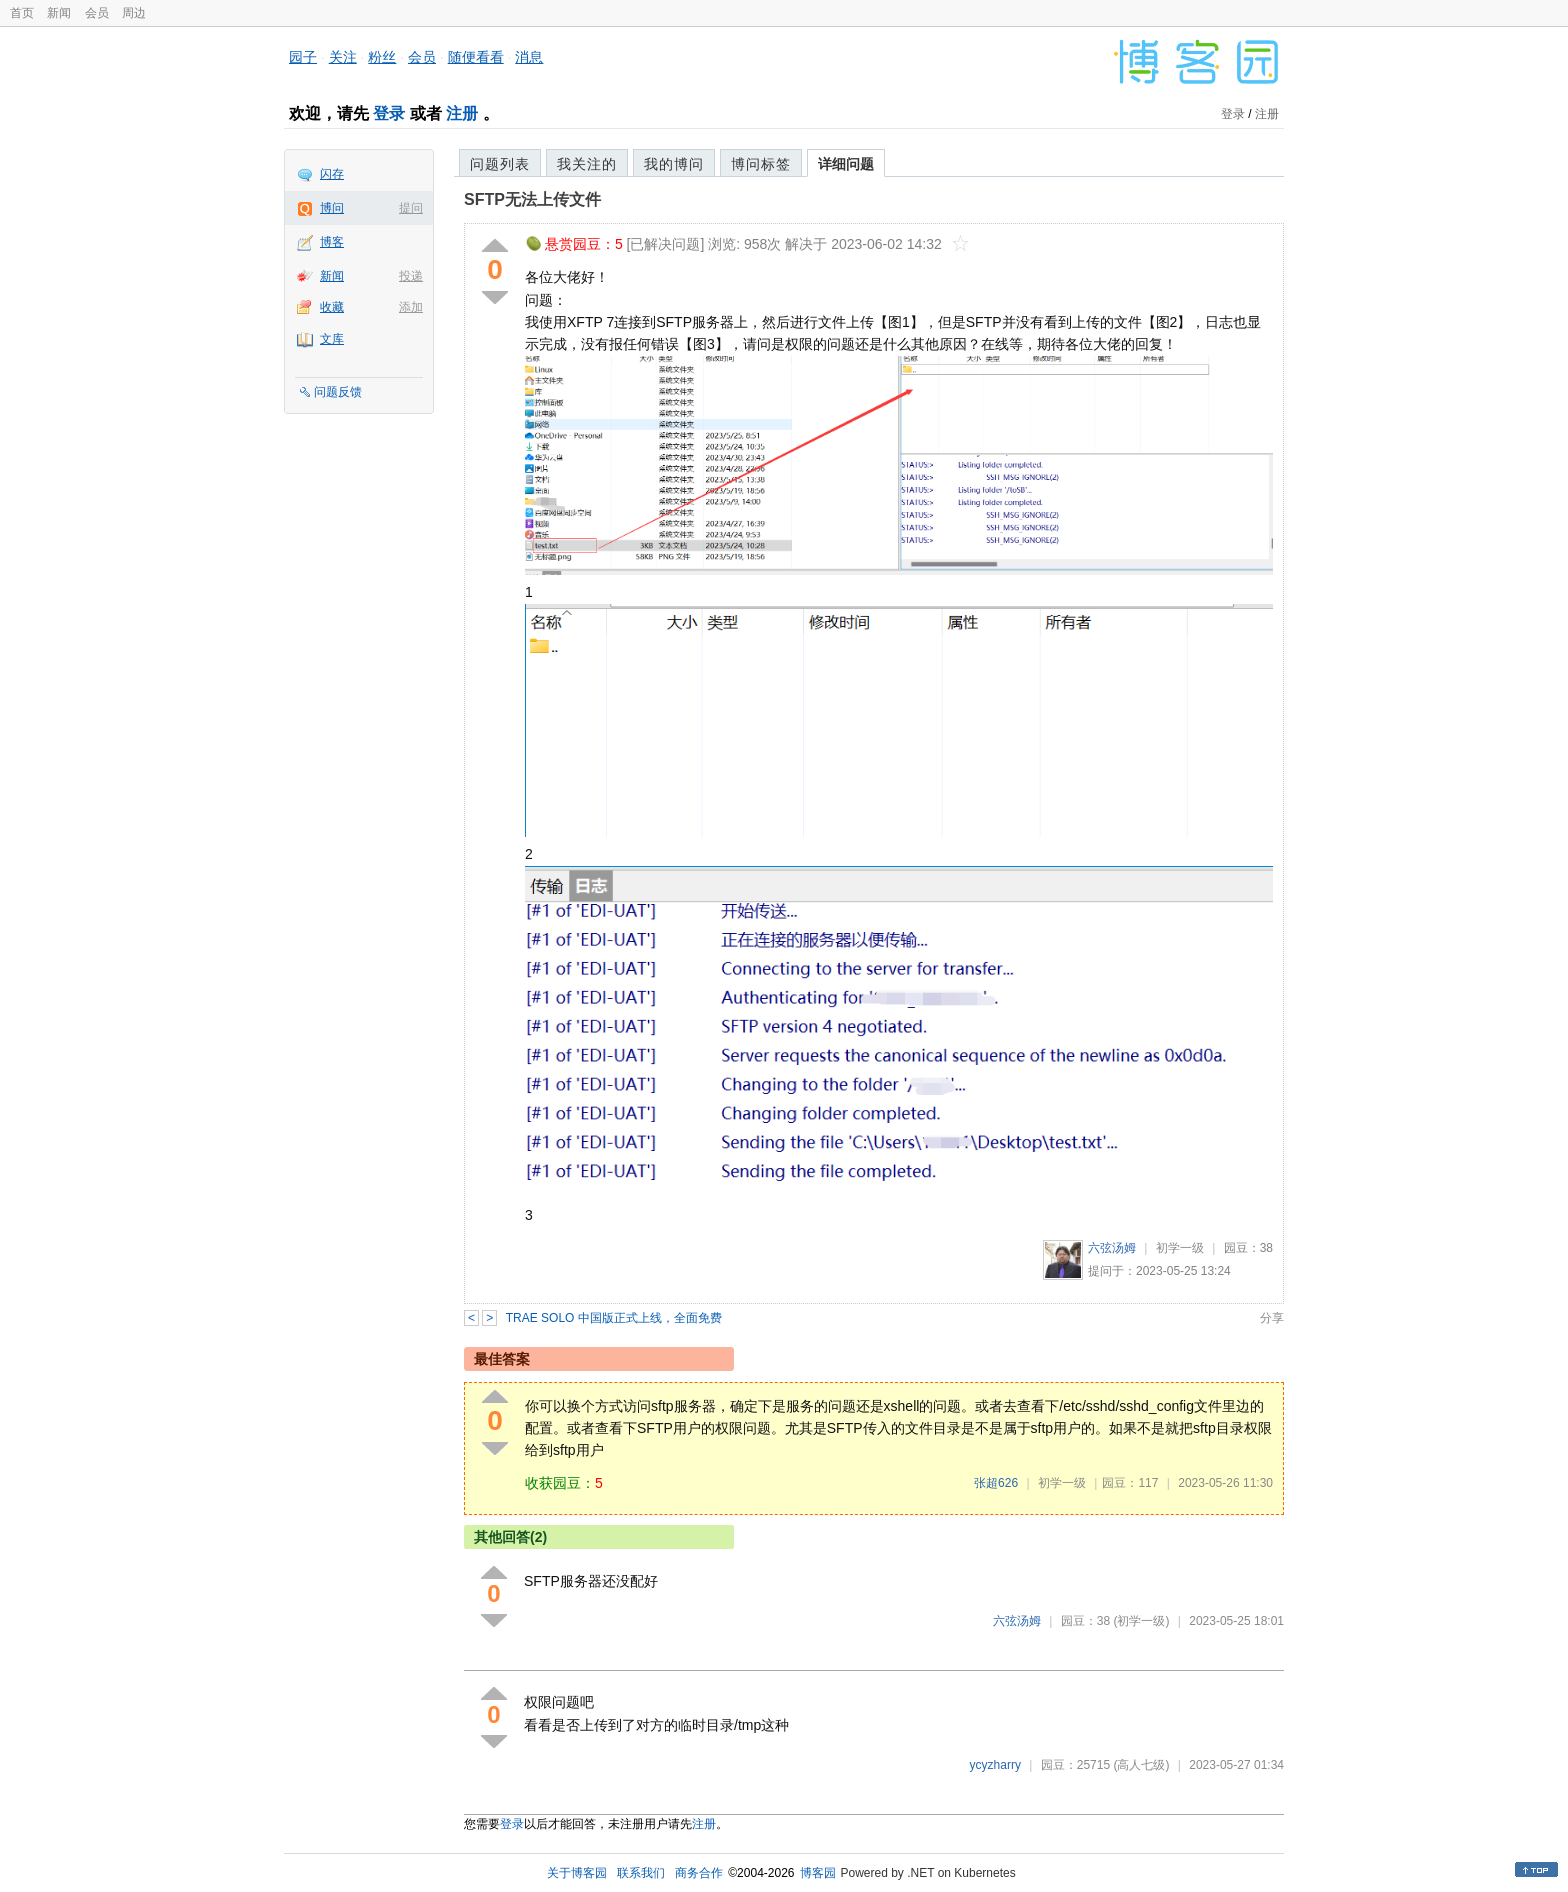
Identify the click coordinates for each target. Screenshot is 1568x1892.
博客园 (818, 1873)
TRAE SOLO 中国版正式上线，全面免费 (614, 1318)
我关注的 (587, 164)
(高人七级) (1141, 1765)
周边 (134, 13)
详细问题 (846, 164)
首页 (22, 13)
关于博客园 (577, 1873)
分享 (1272, 1318)
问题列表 (500, 164)
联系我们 (641, 1873)
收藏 (332, 307)
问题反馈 (338, 392)
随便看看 (476, 57)
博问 (332, 208)
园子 (303, 57)
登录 (389, 113)
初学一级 (1180, 1248)
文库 (332, 339)
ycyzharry (995, 1765)
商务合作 (699, 1873)
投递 (411, 276)
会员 (97, 13)
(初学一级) (1141, 1621)
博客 (332, 242)
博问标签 (761, 164)
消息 (529, 57)
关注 (343, 57)
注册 (462, 113)
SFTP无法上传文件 (532, 199)
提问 (411, 208)
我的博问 (674, 164)
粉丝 (382, 57)
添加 (411, 307)
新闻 (59, 13)
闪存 (332, 174)
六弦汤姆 (1112, 1248)
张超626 (996, 1483)
